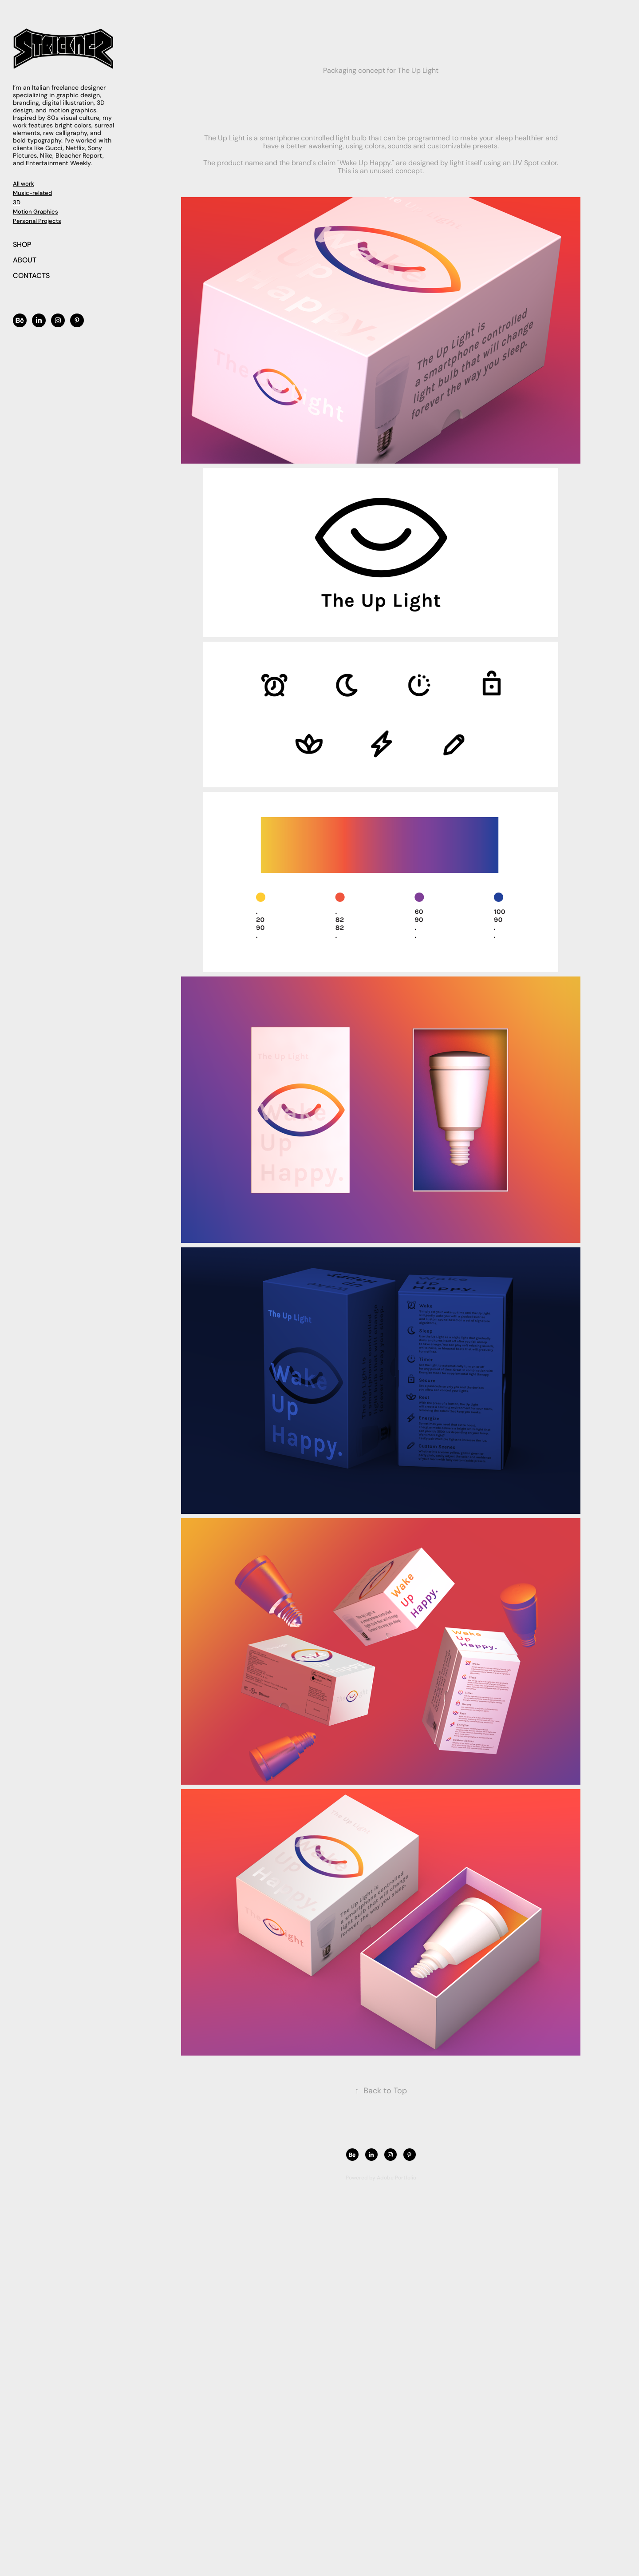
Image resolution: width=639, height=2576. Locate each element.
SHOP (22, 244)
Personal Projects (37, 220)
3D (16, 202)
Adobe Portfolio (396, 2177)
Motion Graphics (35, 211)
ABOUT (24, 259)
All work (23, 183)
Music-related (32, 192)
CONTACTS (31, 275)
